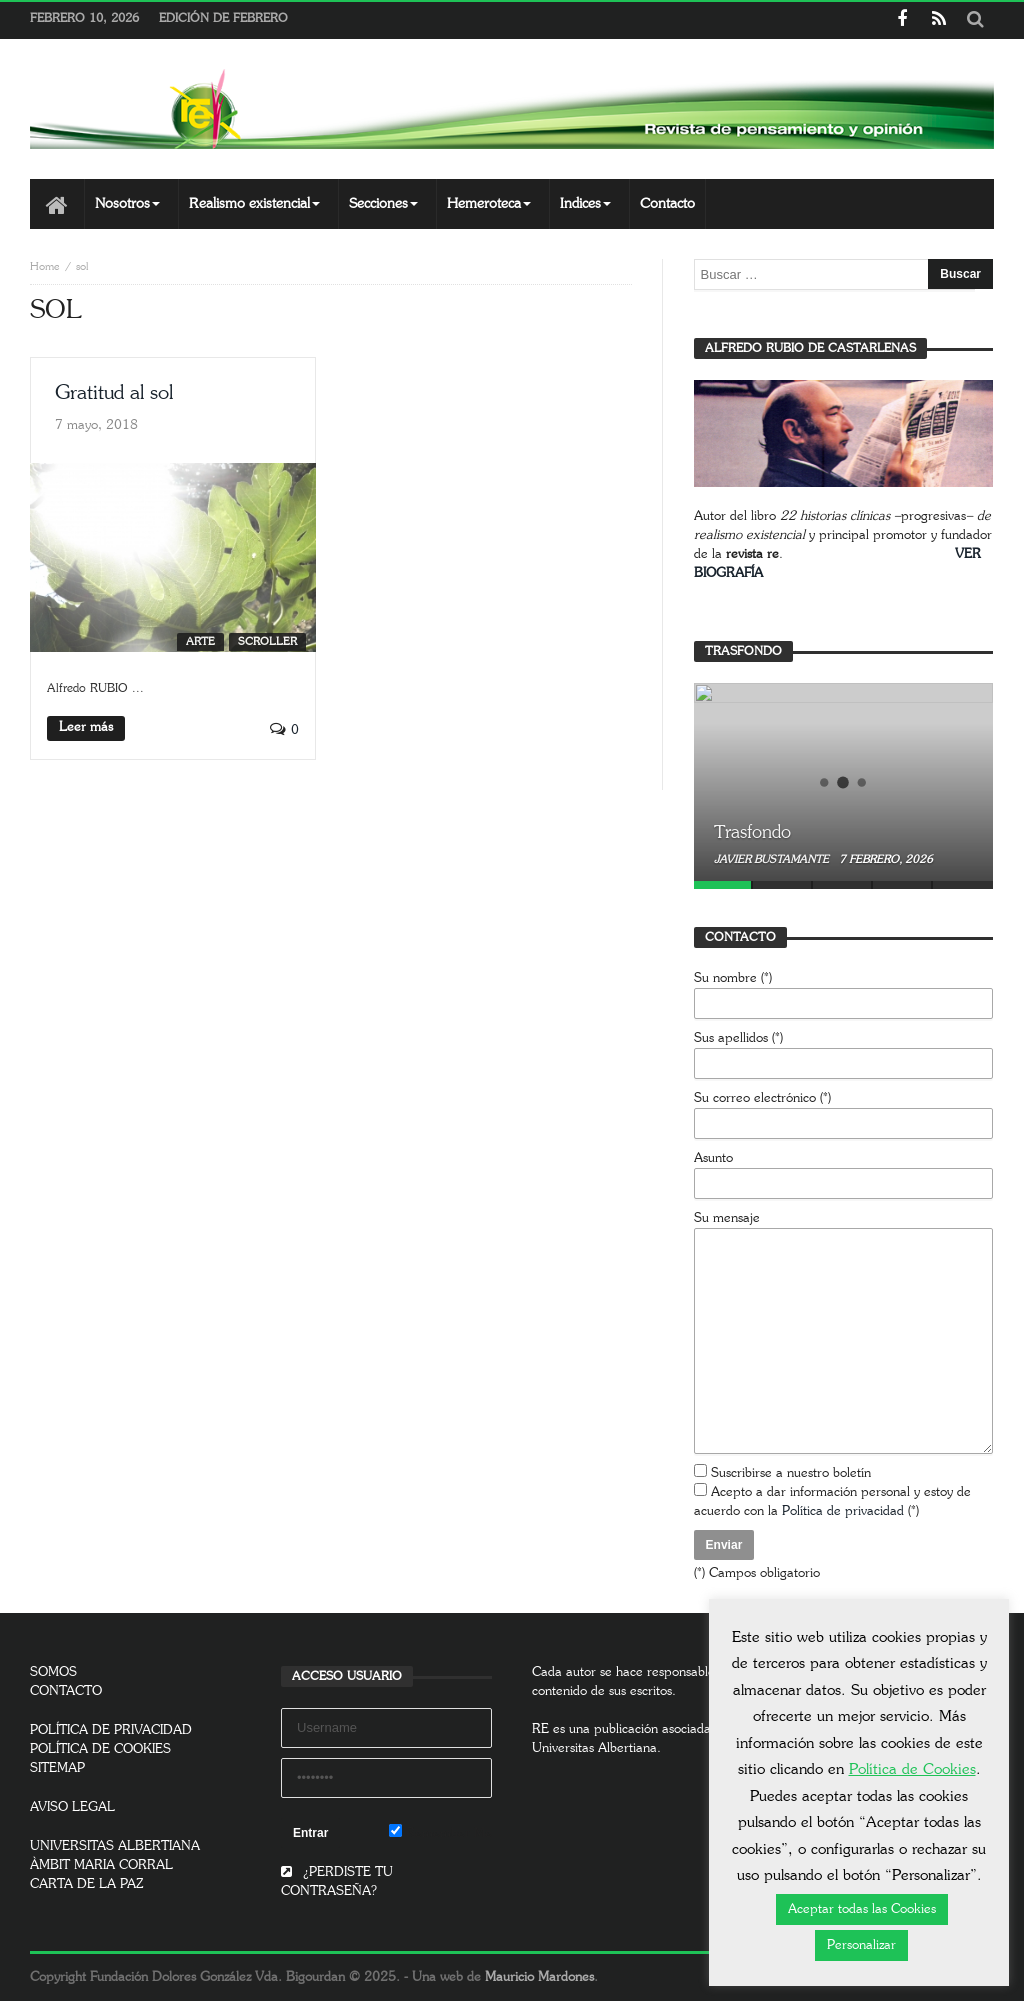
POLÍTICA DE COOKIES (100, 1749)
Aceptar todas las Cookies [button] (862, 1909)
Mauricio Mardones (539, 1977)
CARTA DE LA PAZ (87, 1884)
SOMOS (53, 1672)
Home (45, 266)
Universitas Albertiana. (596, 1748)
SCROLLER (267, 641)
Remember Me (440, 1832)
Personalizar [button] (861, 1945)
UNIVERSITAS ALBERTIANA (115, 1846)
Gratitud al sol (114, 393)
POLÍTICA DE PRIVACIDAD (111, 1730)
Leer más (86, 727)
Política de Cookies (912, 1769)
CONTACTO (66, 1691)
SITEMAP (57, 1768)
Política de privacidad (843, 1511)
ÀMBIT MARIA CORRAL (101, 1865)
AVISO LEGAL (72, 1807)
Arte (200, 641)
